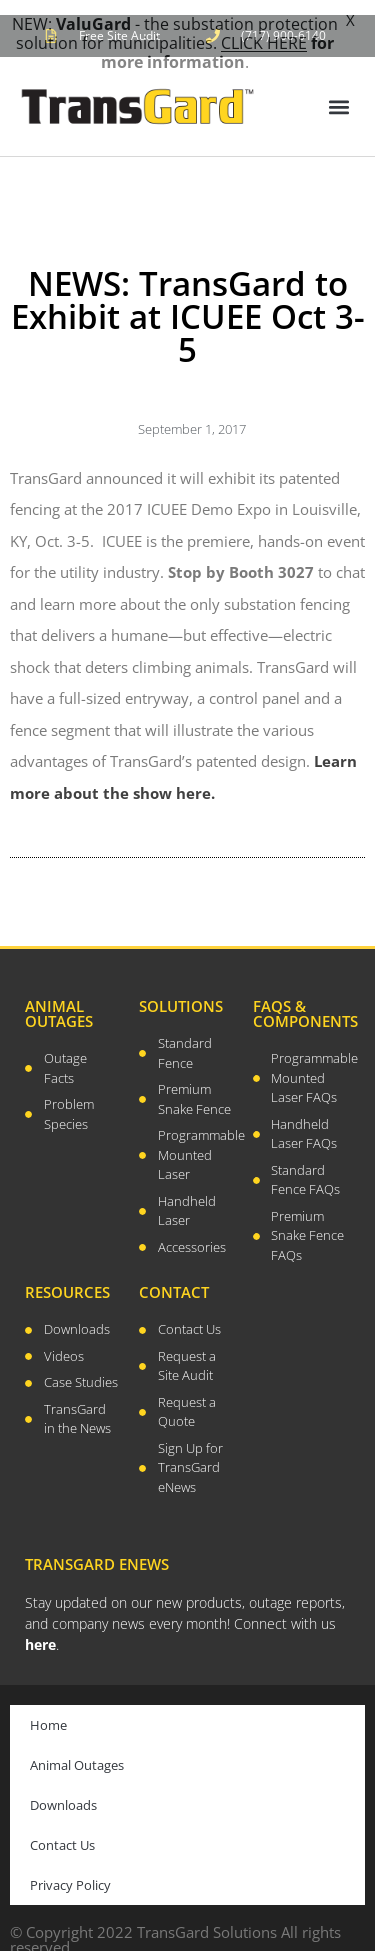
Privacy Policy (70, 1873)
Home (48, 1713)
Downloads (63, 1793)
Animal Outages (77, 1753)
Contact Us (62, 1833)
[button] (338, 94)
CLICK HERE (264, 43)
